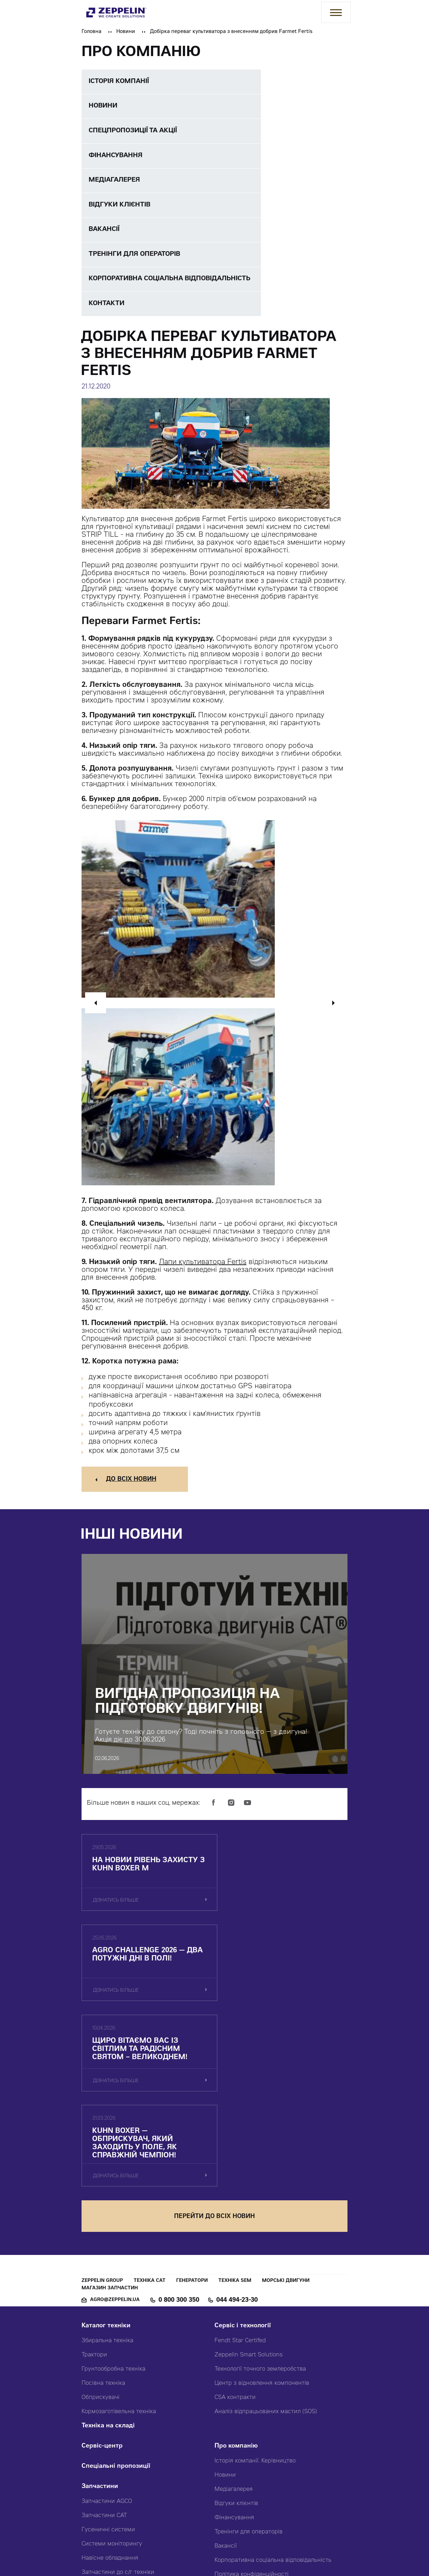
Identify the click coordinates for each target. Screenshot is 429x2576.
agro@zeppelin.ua (115, 2128)
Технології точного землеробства (260, 2197)
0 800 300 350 (178, 2128)
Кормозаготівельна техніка (119, 2240)
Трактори (94, 2183)
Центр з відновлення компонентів (261, 2211)
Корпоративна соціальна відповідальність (273, 2389)
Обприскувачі (100, 2226)
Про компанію (236, 2275)
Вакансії (225, 2374)
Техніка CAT (150, 2109)
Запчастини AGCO (107, 2330)
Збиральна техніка (107, 2169)
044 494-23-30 (237, 2128)
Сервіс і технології (242, 2154)
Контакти (228, 2423)
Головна (91, 31)
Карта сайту (231, 2443)
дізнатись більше (116, 1907)
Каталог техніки (106, 2154)
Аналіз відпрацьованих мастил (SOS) (265, 2240)
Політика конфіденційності (251, 2403)
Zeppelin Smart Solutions (248, 2183)
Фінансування (234, 2346)
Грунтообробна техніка (113, 2197)
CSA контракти (235, 2226)
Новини (125, 31)
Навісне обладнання (110, 2386)
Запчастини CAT (104, 2344)
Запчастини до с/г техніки (118, 2401)
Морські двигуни (286, 2109)
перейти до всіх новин (214, 2045)
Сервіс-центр (102, 2275)
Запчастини (100, 2315)
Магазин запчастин (110, 2116)
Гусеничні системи (108, 2358)
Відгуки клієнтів (236, 2332)
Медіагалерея (233, 2318)
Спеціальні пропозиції (116, 2295)
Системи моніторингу (112, 2372)
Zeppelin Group (102, 2109)
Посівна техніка (103, 2211)
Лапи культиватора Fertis (202, 1268)
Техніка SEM (234, 2109)
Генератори (192, 2109)
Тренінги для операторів (248, 2360)
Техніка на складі (108, 2254)
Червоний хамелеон (300, 2536)
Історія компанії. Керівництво (255, 2289)
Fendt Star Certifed (240, 2169)
